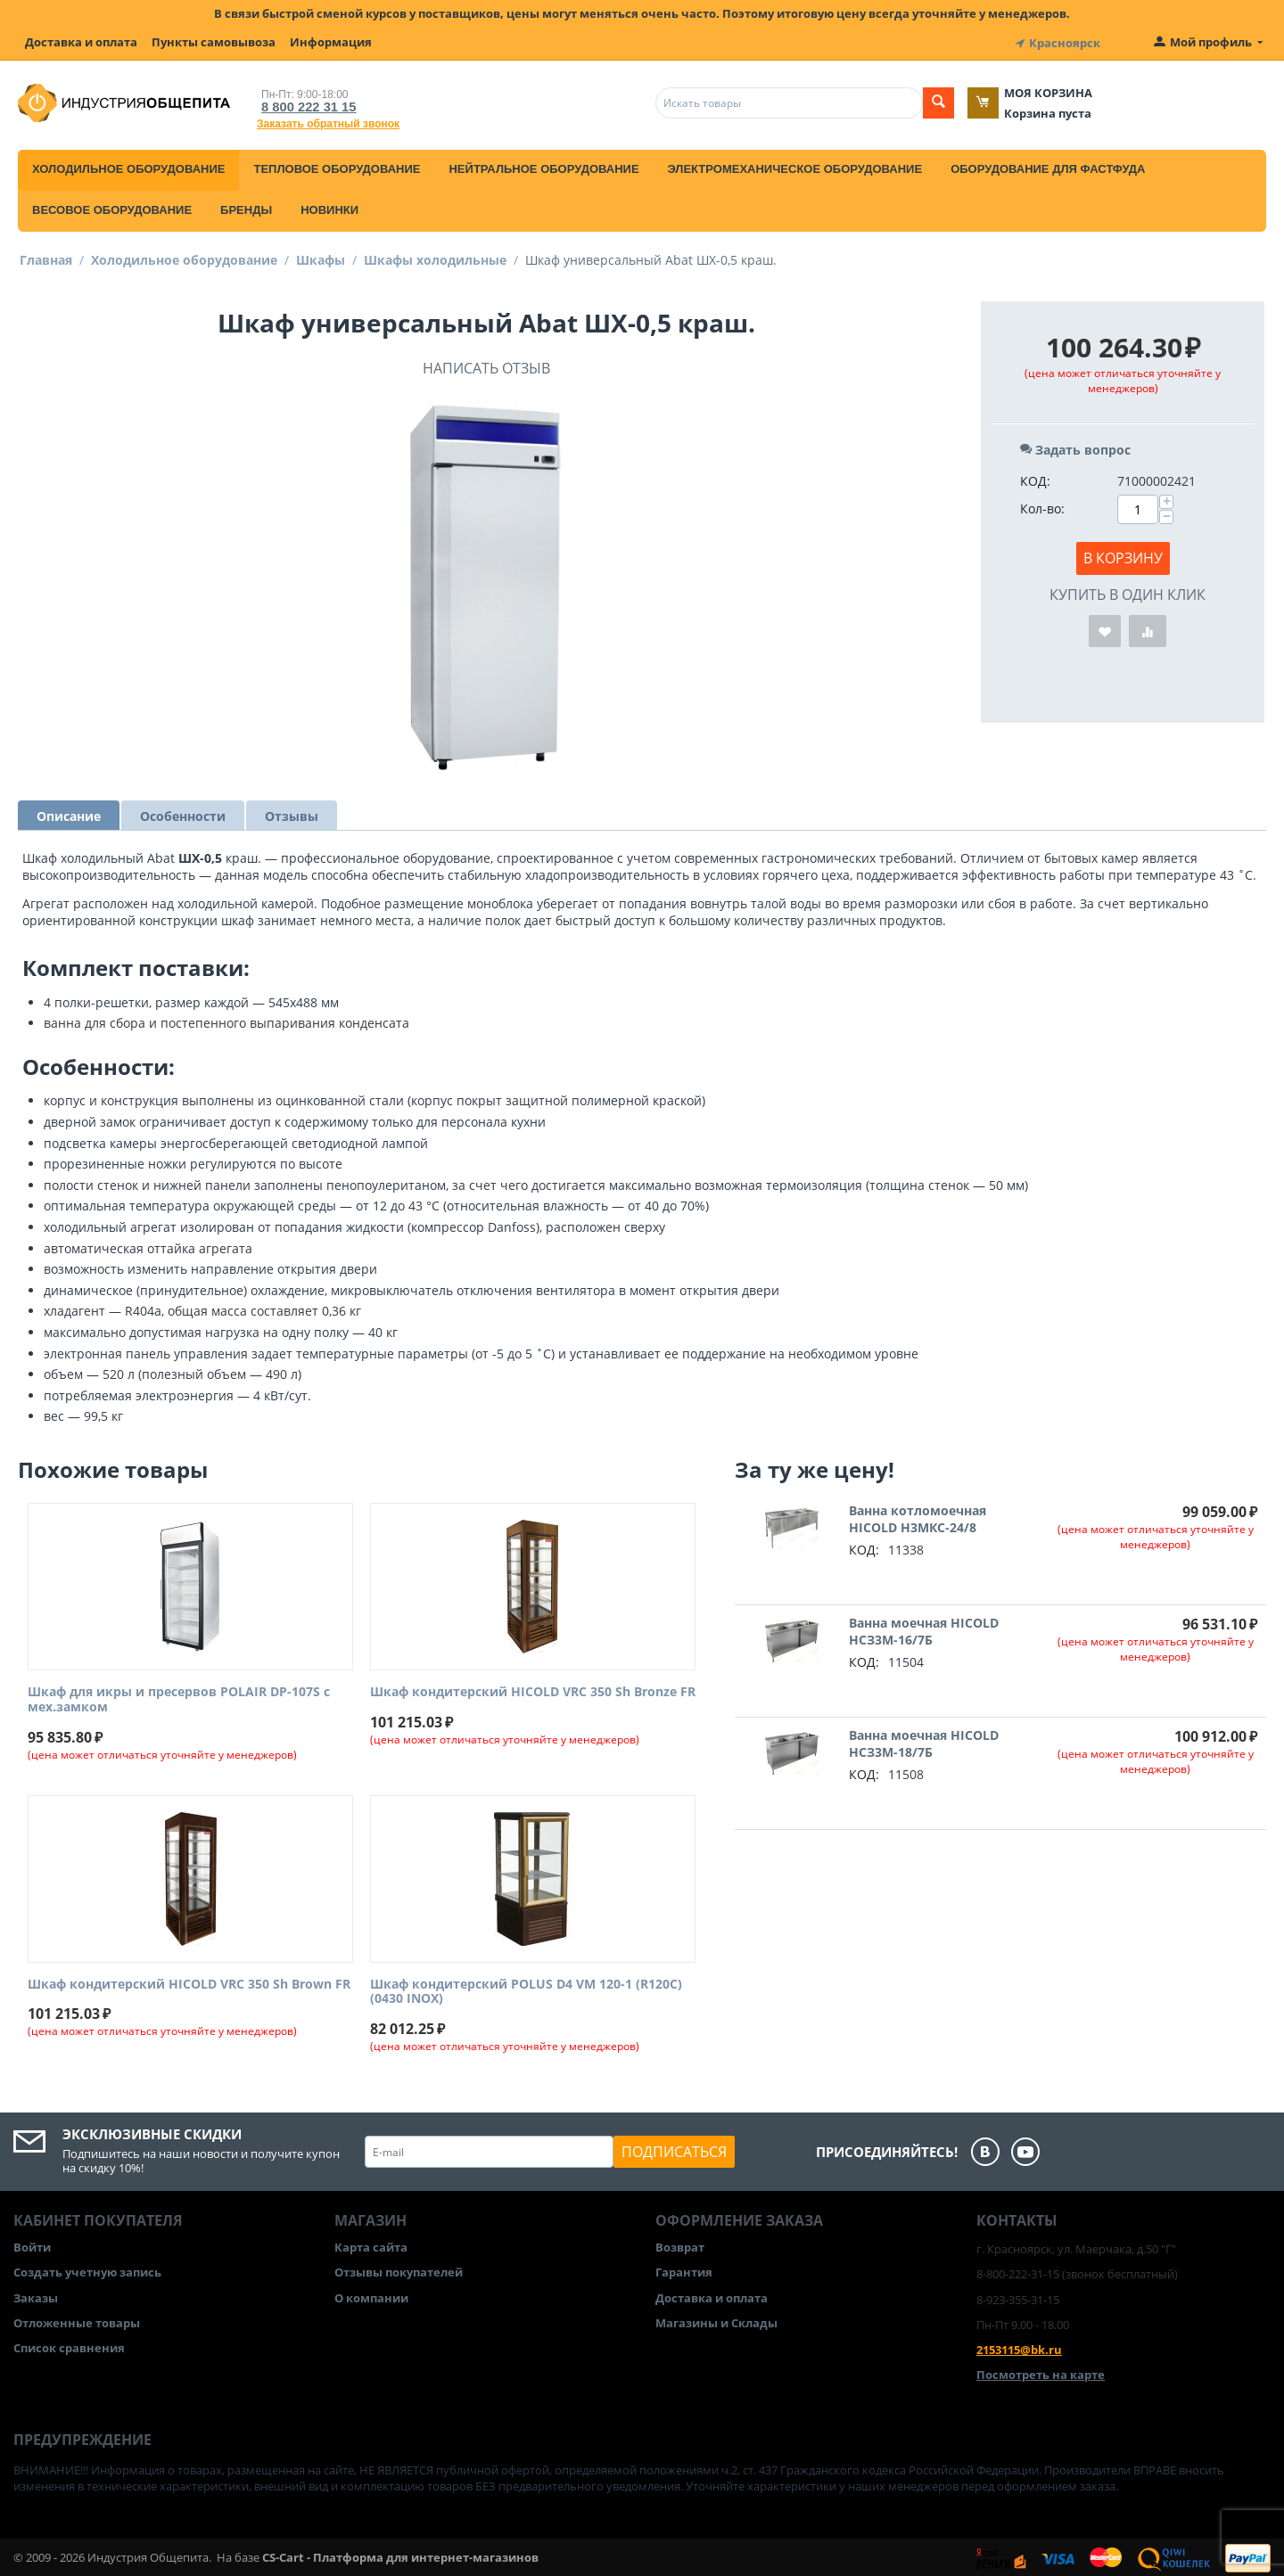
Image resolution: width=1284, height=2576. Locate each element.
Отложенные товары (76, 2320)
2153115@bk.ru (1019, 2347)
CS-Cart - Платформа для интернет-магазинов (400, 2555)
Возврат (679, 2244)
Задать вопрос (1075, 447)
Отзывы (291, 813)
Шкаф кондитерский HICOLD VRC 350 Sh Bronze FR (533, 1689)
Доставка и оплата (81, 42)
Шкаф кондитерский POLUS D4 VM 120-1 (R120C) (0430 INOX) (526, 1989)
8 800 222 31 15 (303, 104)
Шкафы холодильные (435, 257)
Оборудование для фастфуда (1048, 166)
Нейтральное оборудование (543, 166)
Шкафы (320, 257)
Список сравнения (69, 2345)
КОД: (1035, 478)
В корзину (1123, 555)
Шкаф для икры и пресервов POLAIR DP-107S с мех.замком (179, 1697)
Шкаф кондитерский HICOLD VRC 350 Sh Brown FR (189, 1981)
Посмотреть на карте (1040, 2372)
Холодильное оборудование (128, 166)
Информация (331, 42)
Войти (32, 2244)
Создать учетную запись (87, 2269)
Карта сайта (370, 2244)
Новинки (329, 207)
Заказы (35, 2295)
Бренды (246, 207)
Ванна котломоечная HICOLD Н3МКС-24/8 (917, 1516)
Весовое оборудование (112, 207)
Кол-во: (1042, 505)
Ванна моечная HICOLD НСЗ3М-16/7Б (924, 1628)
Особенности (183, 813)
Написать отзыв (486, 365)
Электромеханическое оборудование (795, 166)
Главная (46, 257)
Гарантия (683, 2269)
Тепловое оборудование (336, 166)
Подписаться (674, 2149)
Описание (69, 813)
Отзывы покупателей (398, 2269)
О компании (371, 2295)
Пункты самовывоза (214, 42)
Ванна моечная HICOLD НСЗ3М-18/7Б (924, 1741)
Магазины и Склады (716, 2320)
